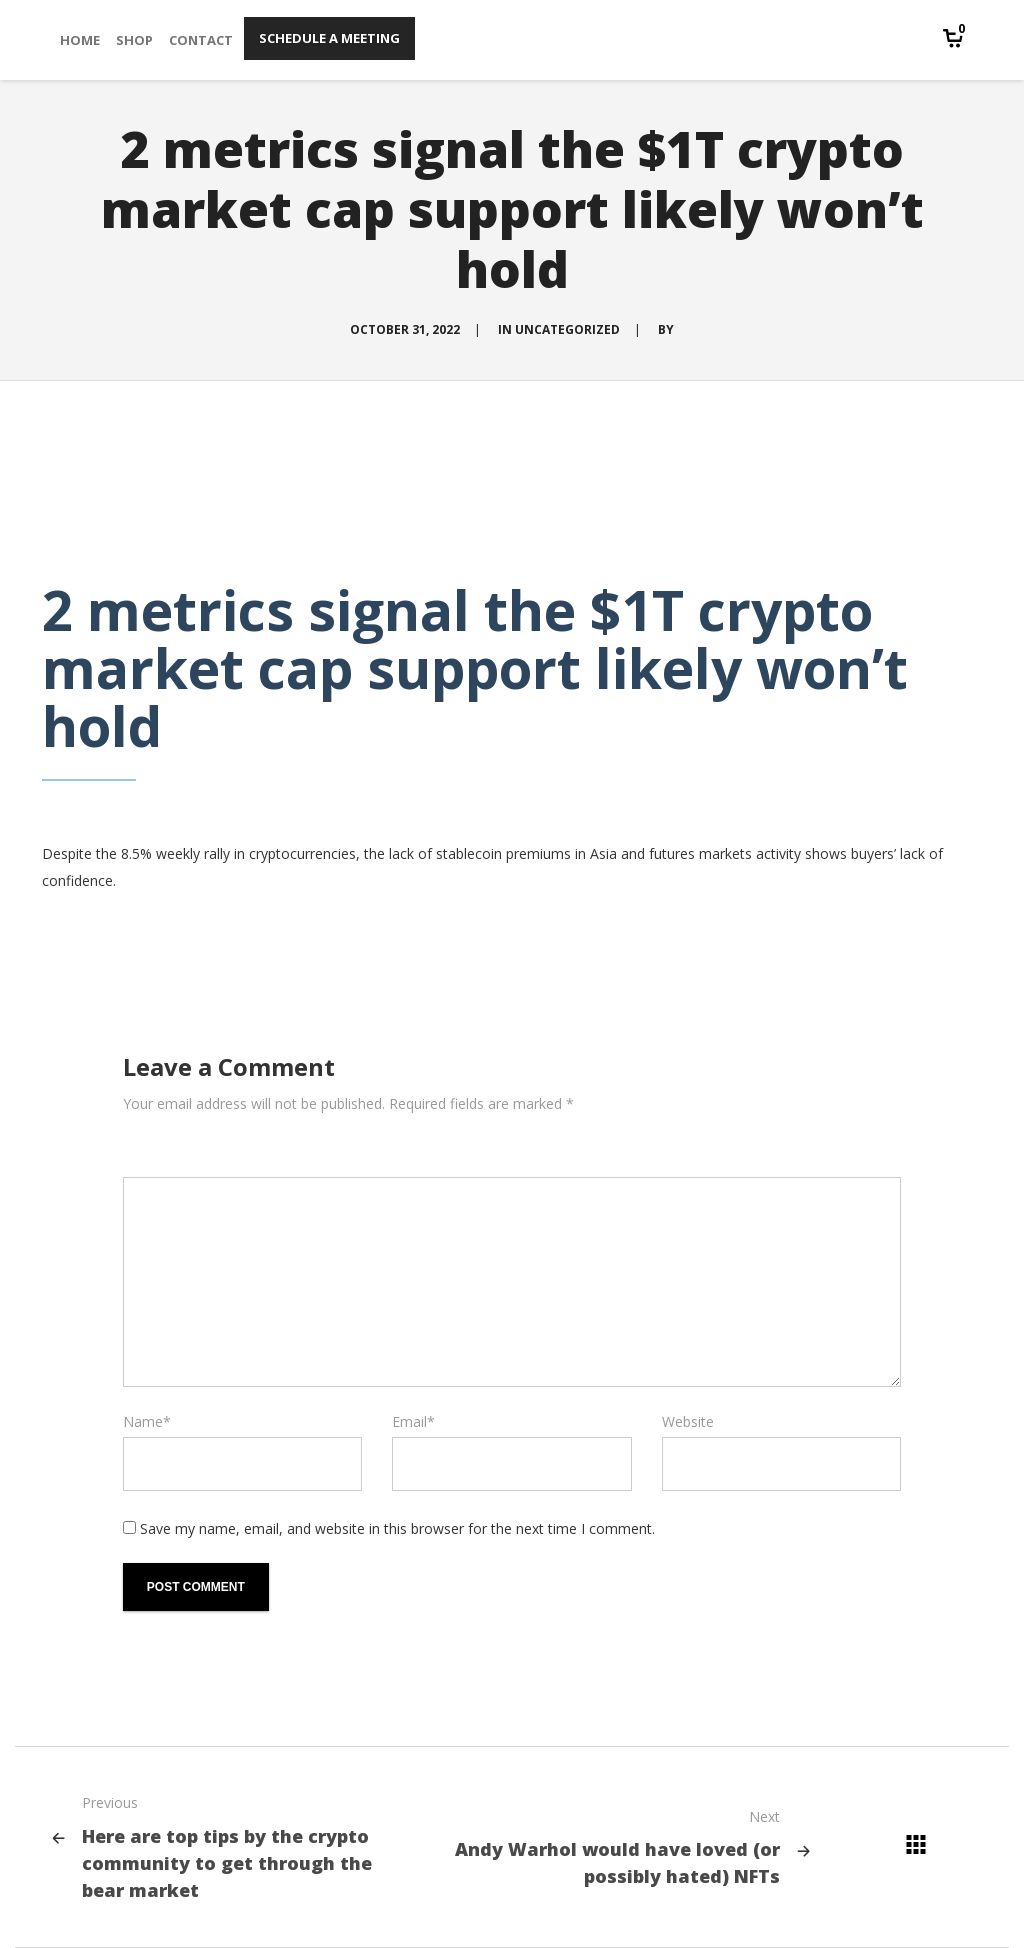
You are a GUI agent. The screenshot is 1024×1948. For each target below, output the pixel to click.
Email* (413, 1421)
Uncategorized (567, 329)
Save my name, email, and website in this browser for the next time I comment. (397, 1528)
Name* (147, 1421)
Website (688, 1421)
